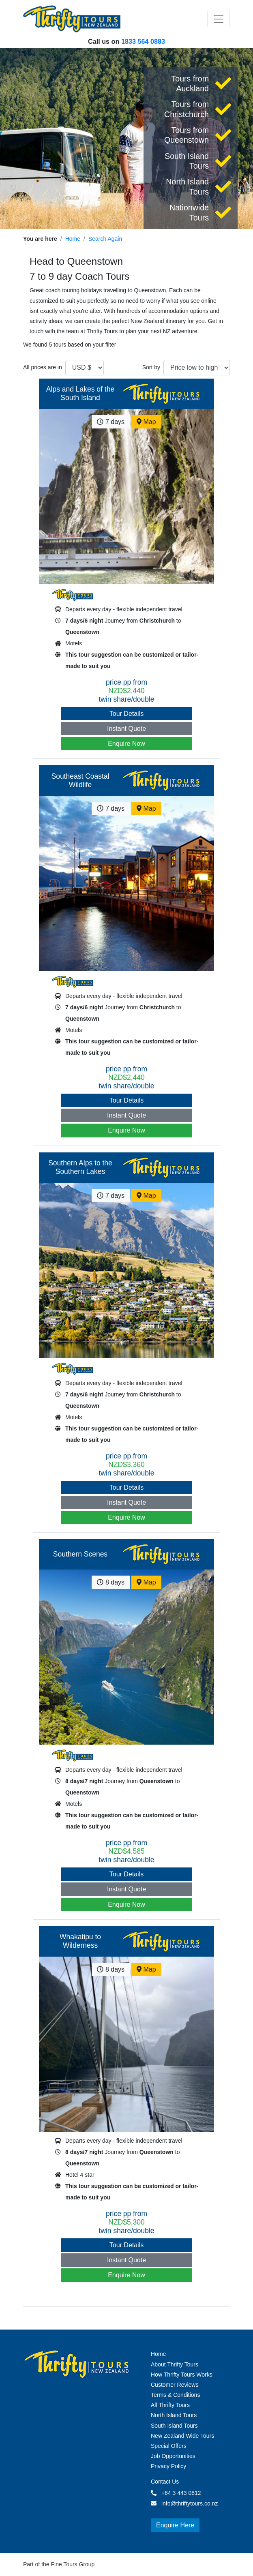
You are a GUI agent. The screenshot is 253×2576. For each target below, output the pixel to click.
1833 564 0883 (143, 41)
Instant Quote (126, 728)
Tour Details (126, 713)
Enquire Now (126, 743)
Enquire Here (175, 2525)
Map (146, 421)
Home (72, 239)
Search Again (105, 239)
